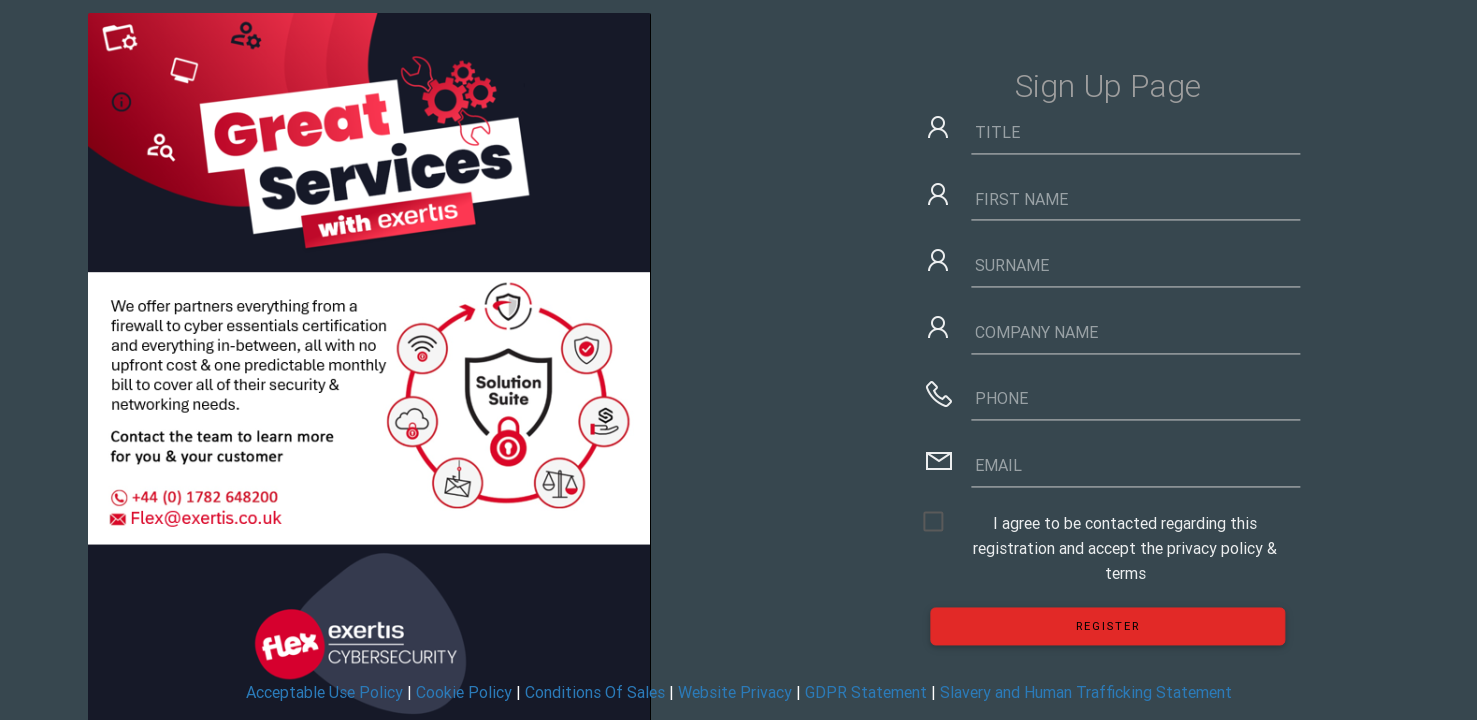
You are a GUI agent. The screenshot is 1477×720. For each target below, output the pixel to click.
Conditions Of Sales (595, 692)
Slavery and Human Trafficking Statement (1086, 692)
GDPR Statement (866, 692)
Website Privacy (735, 692)
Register (1108, 626)
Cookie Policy (464, 692)
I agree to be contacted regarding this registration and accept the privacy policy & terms (1125, 524)
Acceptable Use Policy (324, 692)
